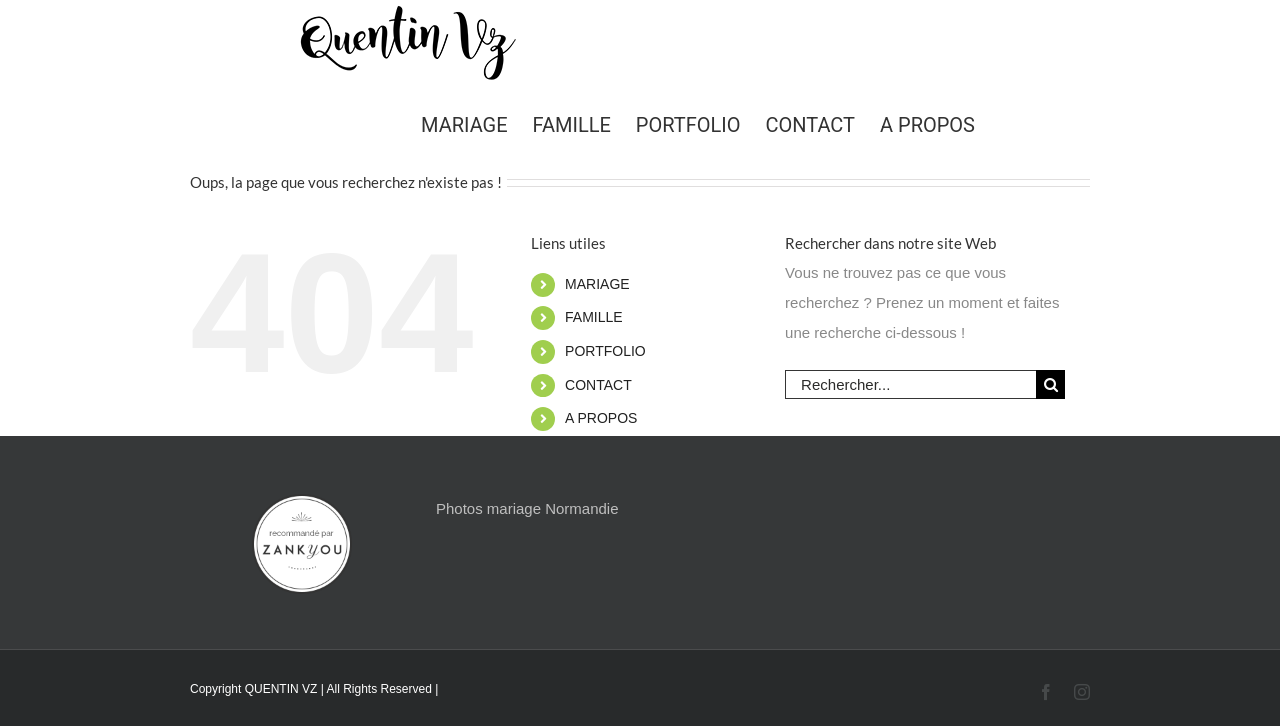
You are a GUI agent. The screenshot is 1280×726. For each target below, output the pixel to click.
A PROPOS (601, 418)
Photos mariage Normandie (527, 508)
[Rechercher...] (910, 384)
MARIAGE (597, 284)
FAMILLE (594, 317)
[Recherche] (1050, 384)
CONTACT (598, 385)
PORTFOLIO (605, 351)
